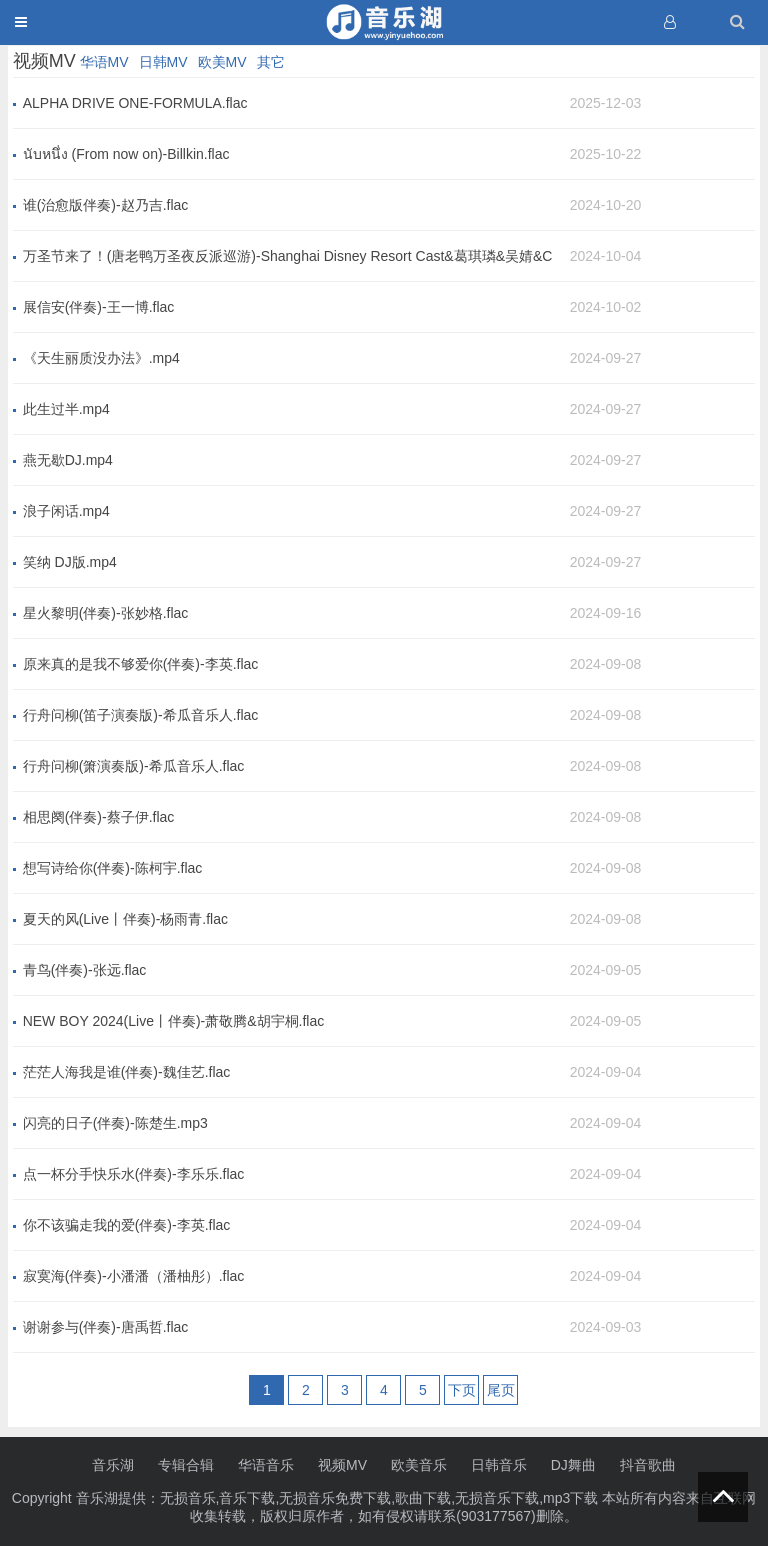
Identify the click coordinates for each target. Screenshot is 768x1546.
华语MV (104, 62)
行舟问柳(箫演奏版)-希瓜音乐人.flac (134, 766)
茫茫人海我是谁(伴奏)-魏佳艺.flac (127, 1072)
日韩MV (163, 62)
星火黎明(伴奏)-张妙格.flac (106, 613)
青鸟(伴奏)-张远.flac (85, 970)
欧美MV (222, 62)
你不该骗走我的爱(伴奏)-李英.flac (127, 1225)
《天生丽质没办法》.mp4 (101, 358)
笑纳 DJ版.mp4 (70, 562)
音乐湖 (113, 1465)
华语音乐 (266, 1465)
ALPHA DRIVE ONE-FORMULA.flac (135, 103)
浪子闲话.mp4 (66, 511)
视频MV (342, 1465)
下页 (462, 1390)
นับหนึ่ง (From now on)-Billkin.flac (126, 154)
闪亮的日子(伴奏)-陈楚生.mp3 (115, 1123)
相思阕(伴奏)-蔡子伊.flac (99, 817)
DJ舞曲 (573, 1465)
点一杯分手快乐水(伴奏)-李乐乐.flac (134, 1174)
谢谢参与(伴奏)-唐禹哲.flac (106, 1327)
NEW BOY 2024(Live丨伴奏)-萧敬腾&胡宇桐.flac (174, 1021)
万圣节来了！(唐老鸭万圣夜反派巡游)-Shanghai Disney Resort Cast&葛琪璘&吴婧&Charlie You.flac (288, 257)
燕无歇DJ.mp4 (68, 460)
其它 (271, 62)
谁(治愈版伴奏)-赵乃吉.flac (106, 205)
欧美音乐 (419, 1465)
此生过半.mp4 (66, 409)
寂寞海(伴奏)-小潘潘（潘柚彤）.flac (134, 1276)
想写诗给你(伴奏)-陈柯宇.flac (113, 868)
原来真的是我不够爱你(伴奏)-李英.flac (141, 664)
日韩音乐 (499, 1465)
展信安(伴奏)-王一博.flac (99, 307)
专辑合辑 (186, 1465)
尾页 (501, 1390)
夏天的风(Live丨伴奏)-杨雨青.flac (125, 919)
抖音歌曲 (648, 1465)
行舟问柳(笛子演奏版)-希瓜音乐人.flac (141, 715)
